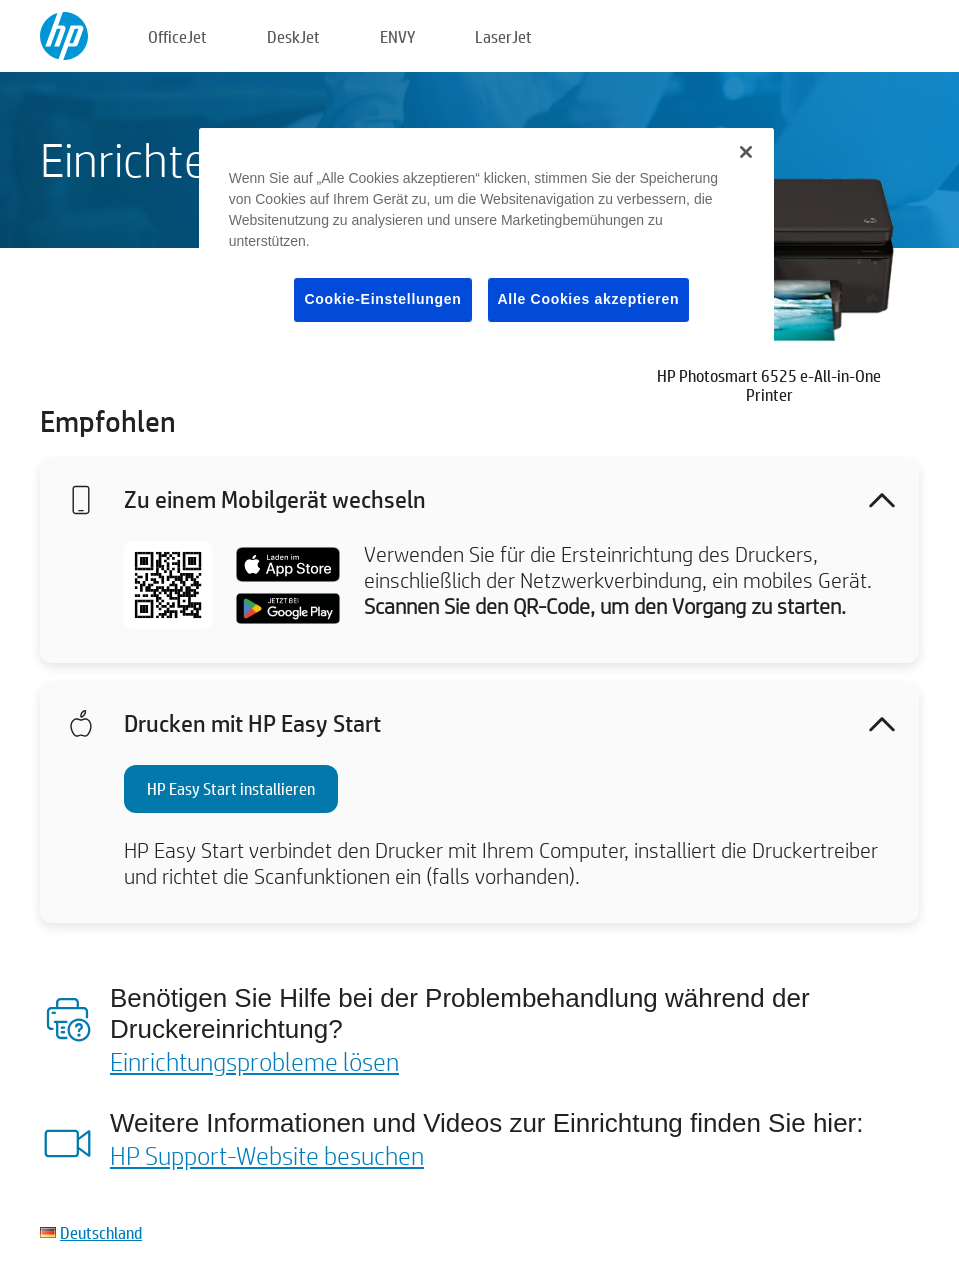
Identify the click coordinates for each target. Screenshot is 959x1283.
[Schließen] (746, 152)
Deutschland (101, 1232)
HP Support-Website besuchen (267, 1155)
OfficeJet (177, 36)
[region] (486, 241)
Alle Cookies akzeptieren (589, 299)
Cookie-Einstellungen (382, 299)
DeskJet (293, 36)
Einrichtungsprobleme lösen (254, 1061)
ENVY (397, 36)
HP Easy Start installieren (231, 788)
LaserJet (503, 36)
